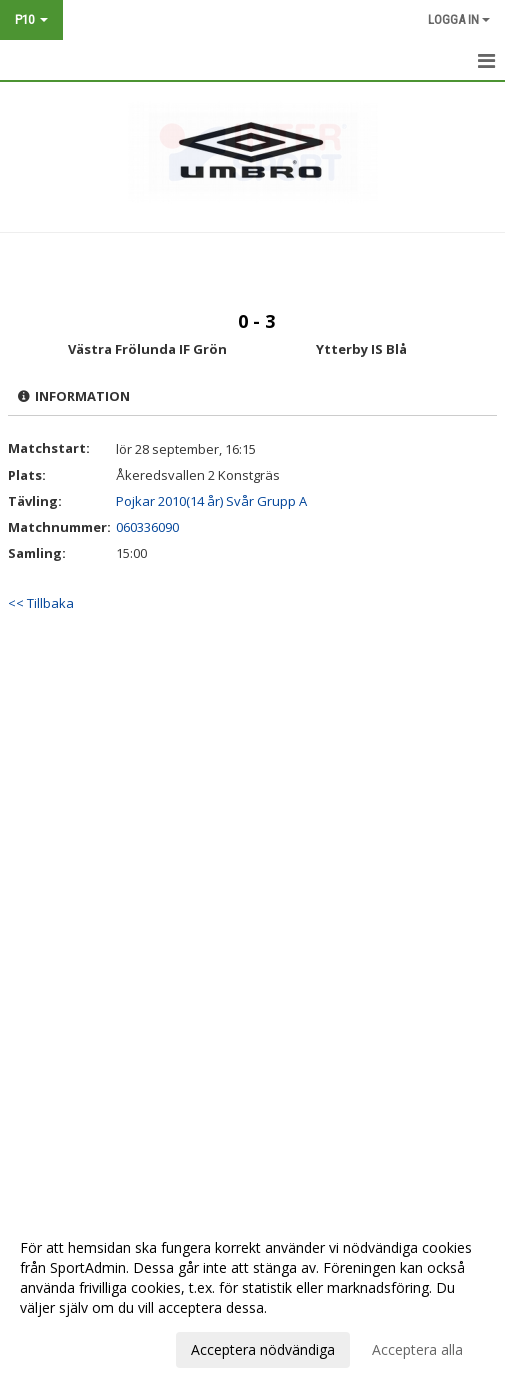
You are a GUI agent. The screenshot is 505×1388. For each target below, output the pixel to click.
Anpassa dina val (74, 1347)
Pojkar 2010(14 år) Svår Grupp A (211, 501)
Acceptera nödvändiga (263, 1349)
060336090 (147, 527)
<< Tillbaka (41, 603)
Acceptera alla (417, 1349)
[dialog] (252, 1298)
